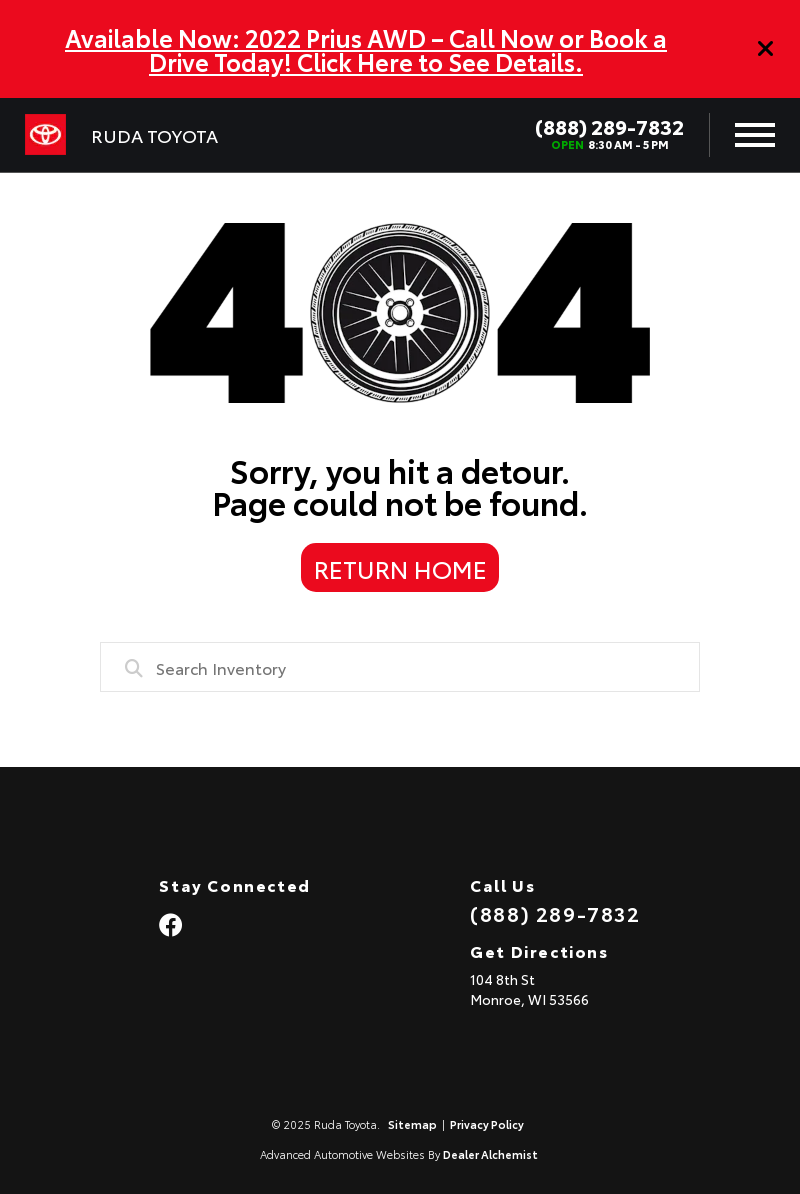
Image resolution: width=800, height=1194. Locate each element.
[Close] (766, 49)
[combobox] (400, 667)
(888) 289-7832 (609, 126)
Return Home (400, 568)
